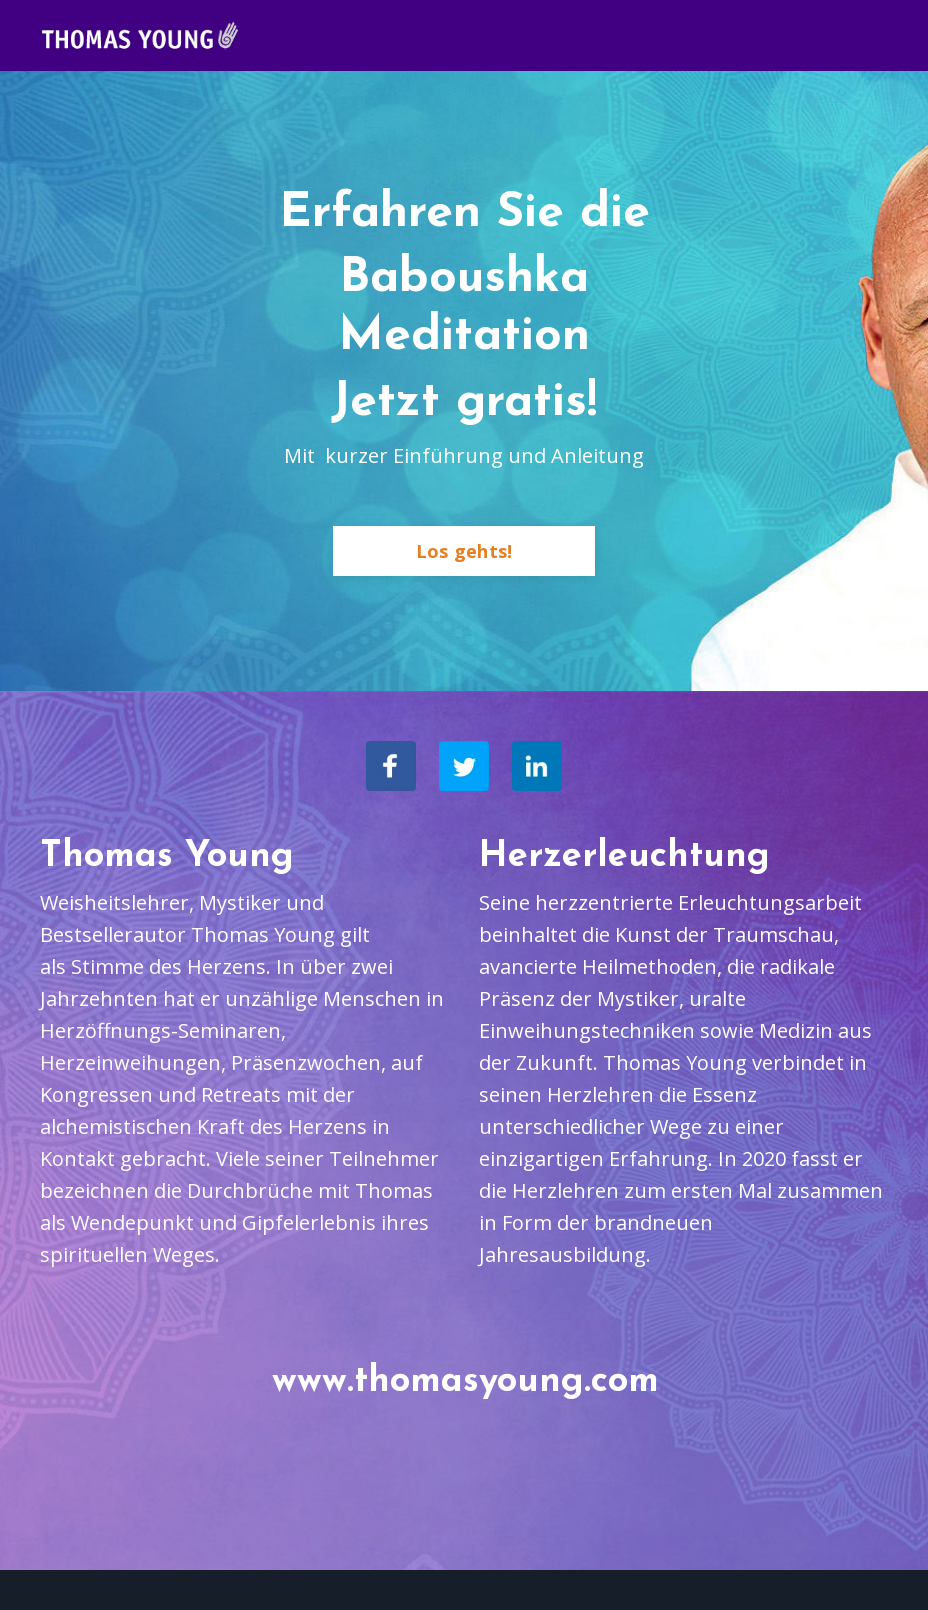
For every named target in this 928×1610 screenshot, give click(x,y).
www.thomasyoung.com (465, 1382)
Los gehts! (464, 551)
